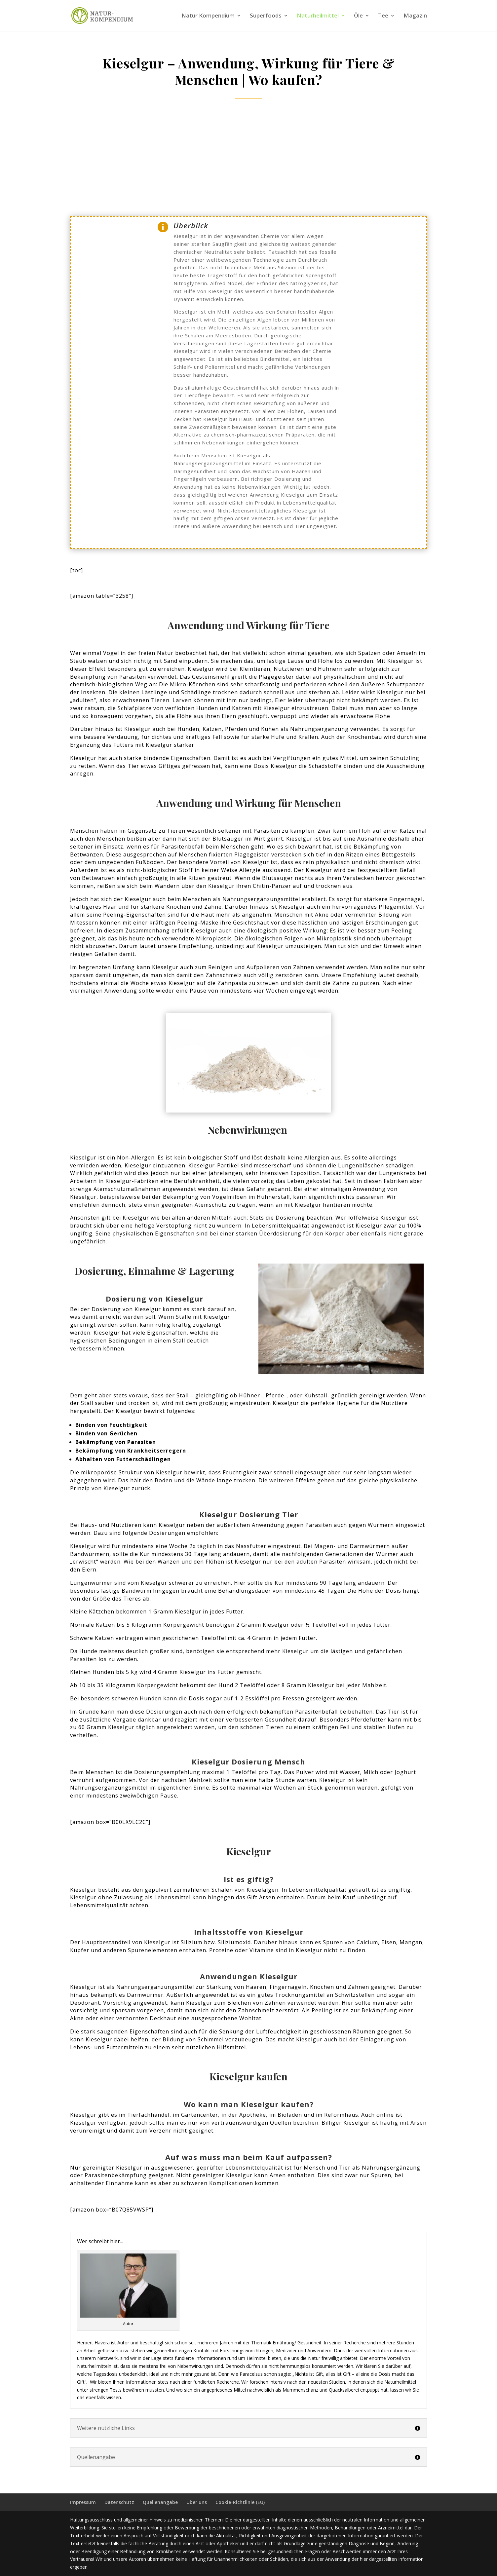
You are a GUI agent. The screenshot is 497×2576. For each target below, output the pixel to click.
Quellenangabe (160, 2502)
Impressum (83, 2502)
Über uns (196, 2502)
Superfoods (266, 16)
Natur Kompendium (208, 16)
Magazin (415, 16)
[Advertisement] (248, 157)
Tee (383, 16)
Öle (358, 16)
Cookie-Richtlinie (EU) (240, 2502)
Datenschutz (119, 2502)
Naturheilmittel (318, 16)
